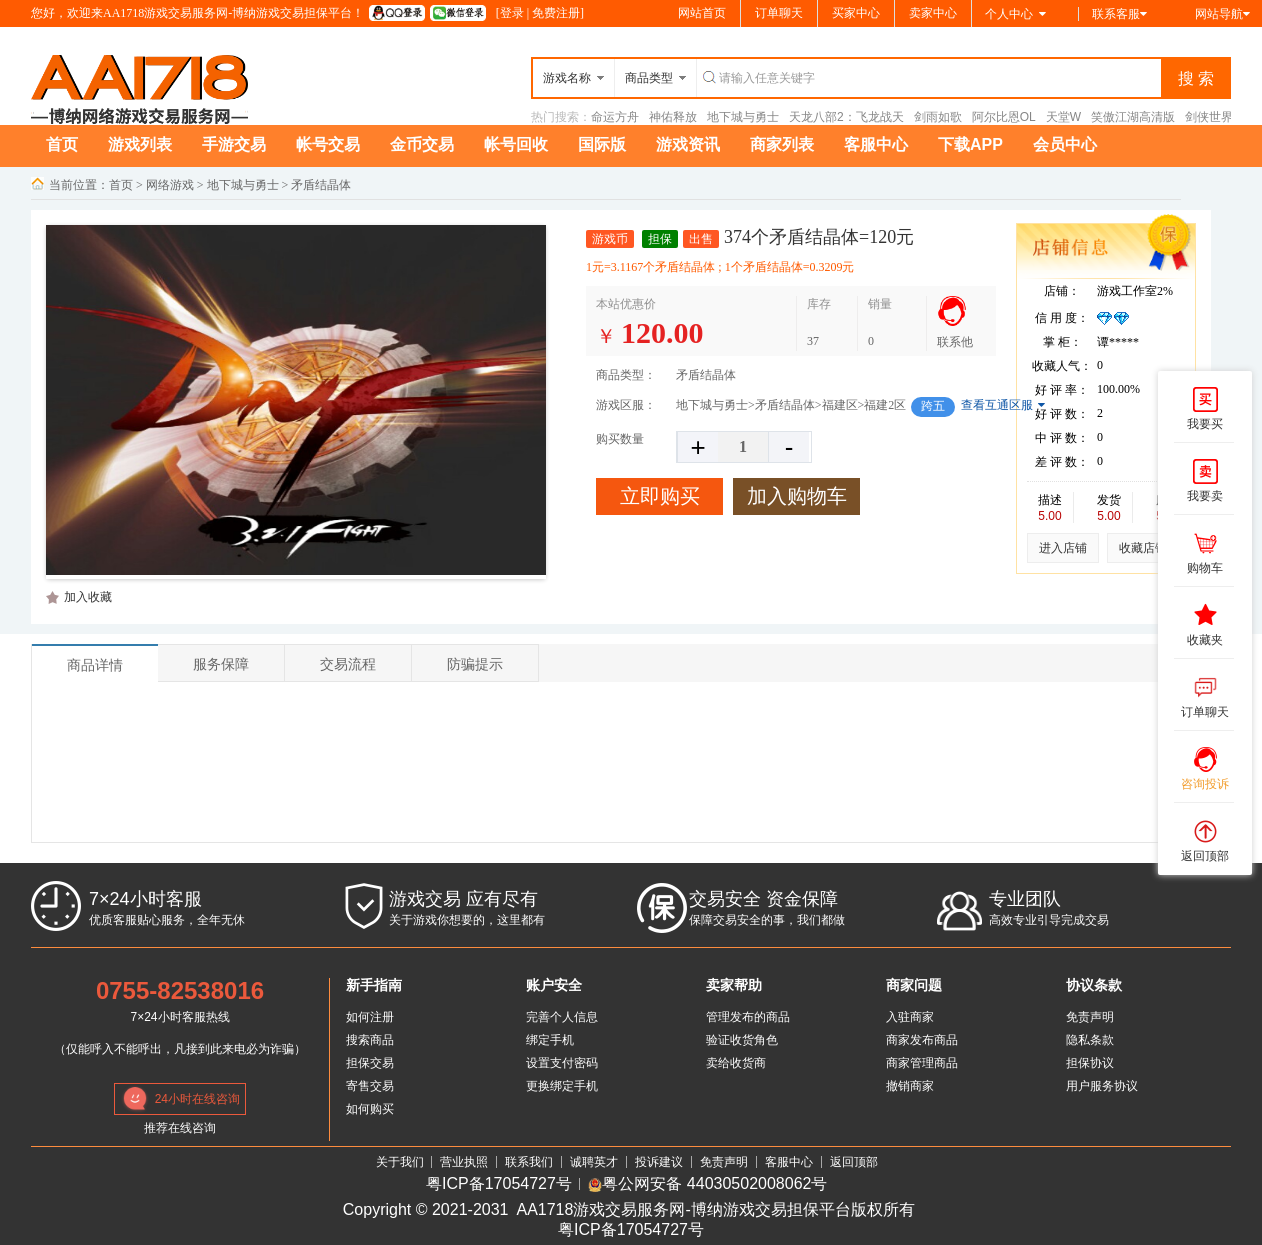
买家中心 (856, 13)
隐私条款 (1090, 1040)
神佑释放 (673, 117)
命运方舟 (615, 117)
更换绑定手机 (562, 1086)
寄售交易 (370, 1086)
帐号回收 (516, 144)
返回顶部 (854, 1162)
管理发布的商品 (748, 1017)
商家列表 (782, 144)
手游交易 (234, 144)
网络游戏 (170, 185)
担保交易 (370, 1063)
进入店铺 (1063, 548)
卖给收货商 (736, 1063)
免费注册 (556, 13)
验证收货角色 (742, 1040)
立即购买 (660, 496)
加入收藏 (88, 597)
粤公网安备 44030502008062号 (707, 1184)
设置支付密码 (562, 1063)
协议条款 (1094, 985)
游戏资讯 (688, 144)
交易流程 (348, 664)
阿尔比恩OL (1004, 117)
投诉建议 (659, 1162)
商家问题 (914, 985)
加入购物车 (797, 496)
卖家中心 (933, 13)
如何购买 (370, 1109)
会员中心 (1065, 144)
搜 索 (1196, 78)
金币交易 (422, 144)
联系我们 (529, 1162)
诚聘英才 (594, 1162)
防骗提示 (475, 664)
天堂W (1063, 117)
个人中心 (1015, 14)
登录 (512, 13)
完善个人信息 (562, 1017)
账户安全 (554, 985)
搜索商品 (370, 1040)
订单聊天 (779, 13)
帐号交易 (328, 144)
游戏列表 (140, 144)
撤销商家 (910, 1086)
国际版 (602, 144)
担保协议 (1090, 1063)
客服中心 (876, 144)
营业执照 (464, 1162)
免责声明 (1090, 1017)
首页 (62, 144)
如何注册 (370, 1017)
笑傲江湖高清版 (1133, 117)
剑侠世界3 (1212, 117)
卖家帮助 (734, 985)
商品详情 (95, 665)
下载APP (970, 144)
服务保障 (221, 664)
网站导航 (1222, 14)
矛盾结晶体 (321, 185)
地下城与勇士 (743, 117)
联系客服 (1119, 14)
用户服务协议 (1102, 1086)
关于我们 (400, 1162)
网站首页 (702, 13)
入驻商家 (910, 1017)
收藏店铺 (1143, 548)
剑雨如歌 (938, 117)
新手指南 (374, 985)
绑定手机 (550, 1040)
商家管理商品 (922, 1063)
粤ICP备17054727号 (499, 1184)
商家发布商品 (922, 1040)
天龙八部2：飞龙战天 (846, 117)
